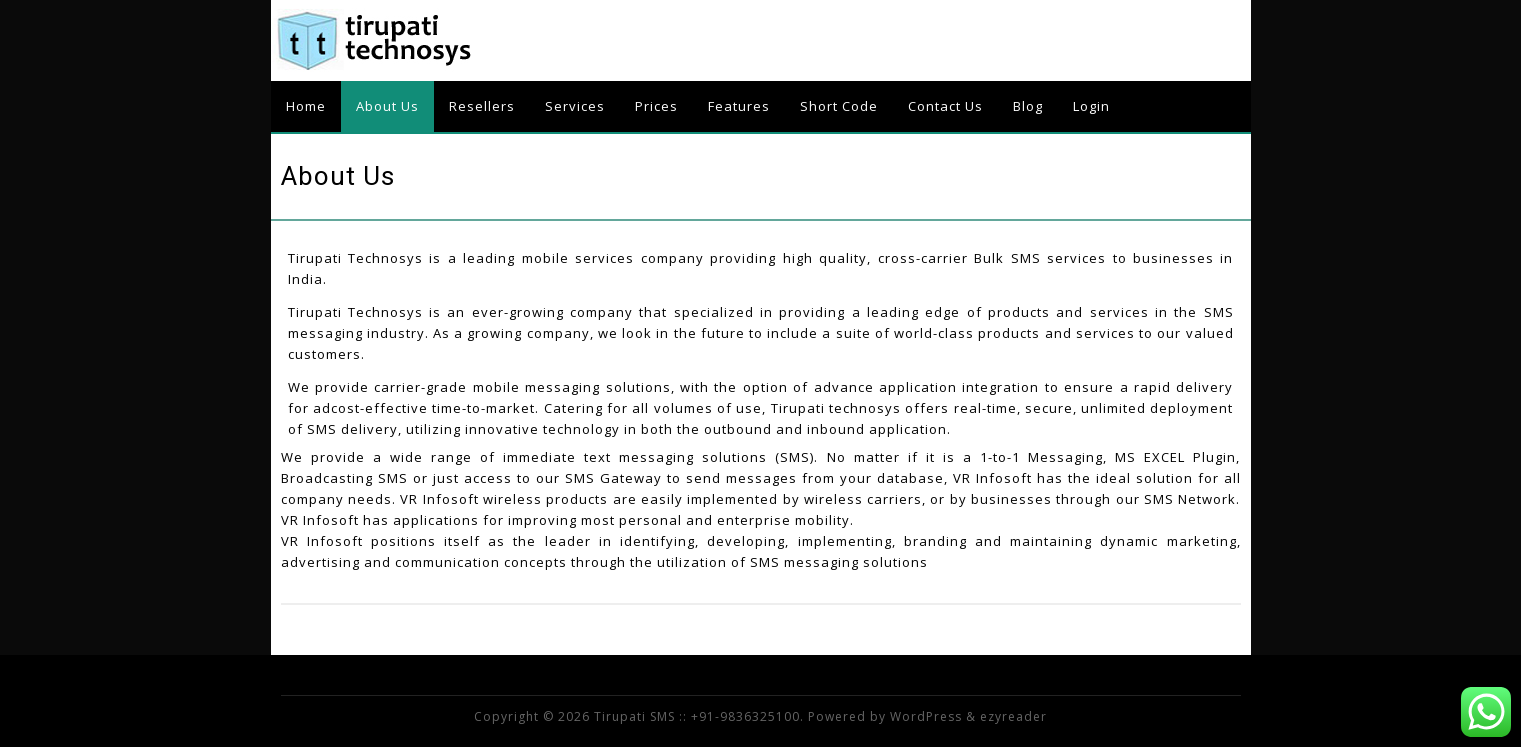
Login (1091, 106)
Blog (1028, 106)
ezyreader (1013, 716)
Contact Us (945, 106)
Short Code (839, 106)
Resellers (482, 106)
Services (575, 106)
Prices (656, 106)
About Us (387, 106)
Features (739, 106)
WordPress (926, 716)
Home (306, 106)
